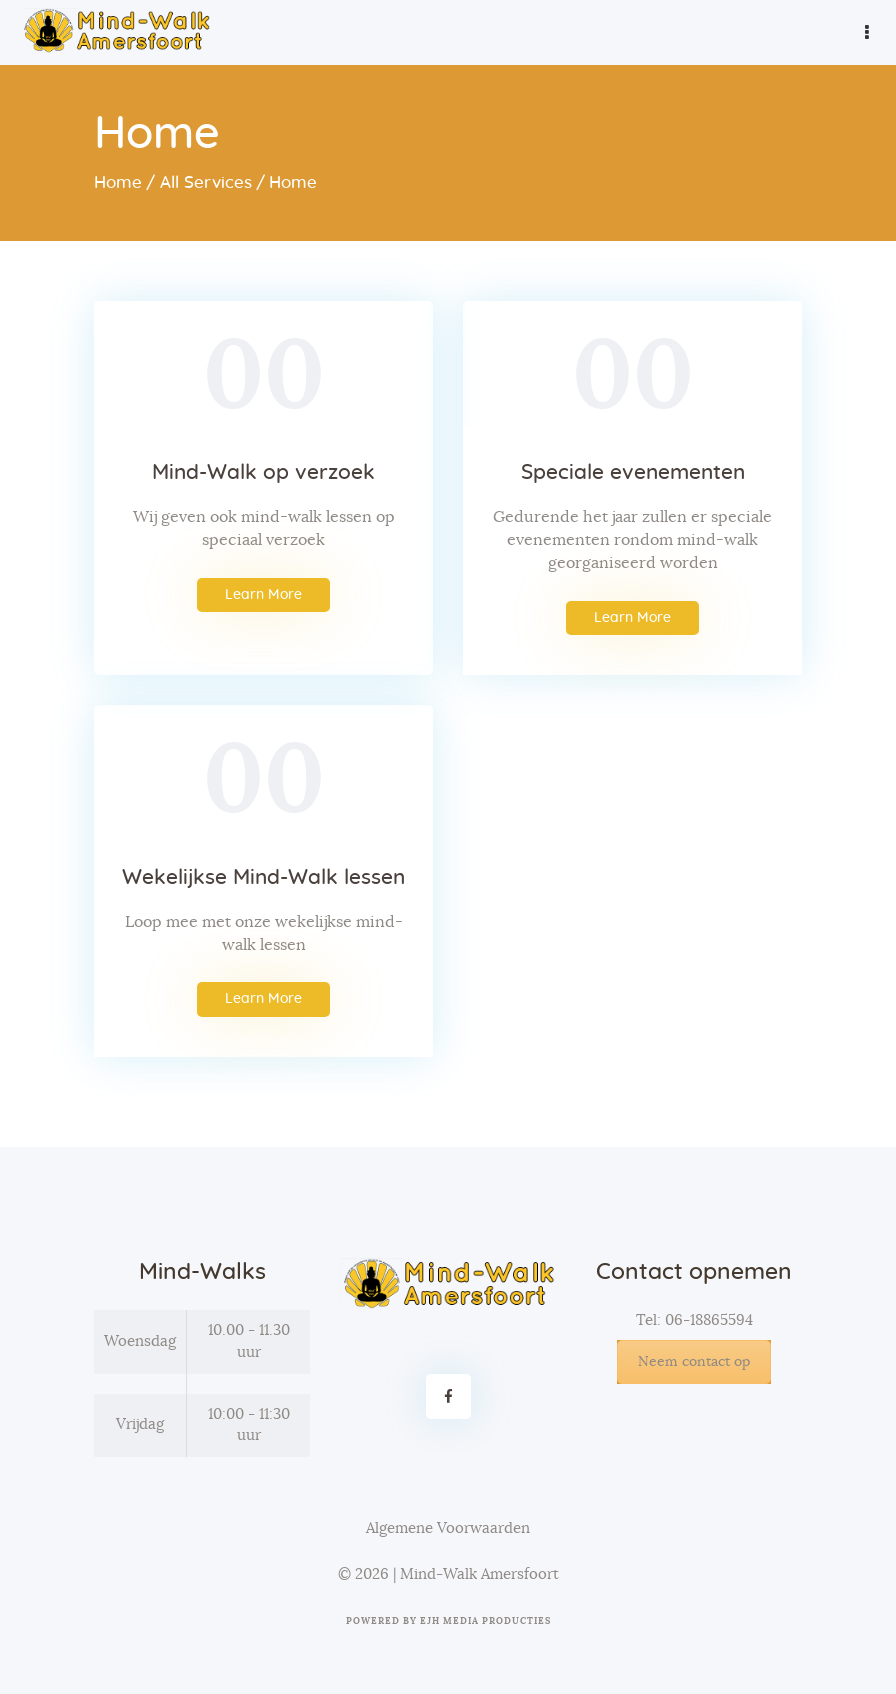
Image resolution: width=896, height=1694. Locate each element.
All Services (206, 182)
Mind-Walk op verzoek (263, 472)
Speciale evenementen (633, 472)
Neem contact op (694, 1362)
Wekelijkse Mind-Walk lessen (263, 877)
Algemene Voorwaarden (448, 1528)
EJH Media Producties (485, 1621)
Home (118, 182)
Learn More (263, 595)
